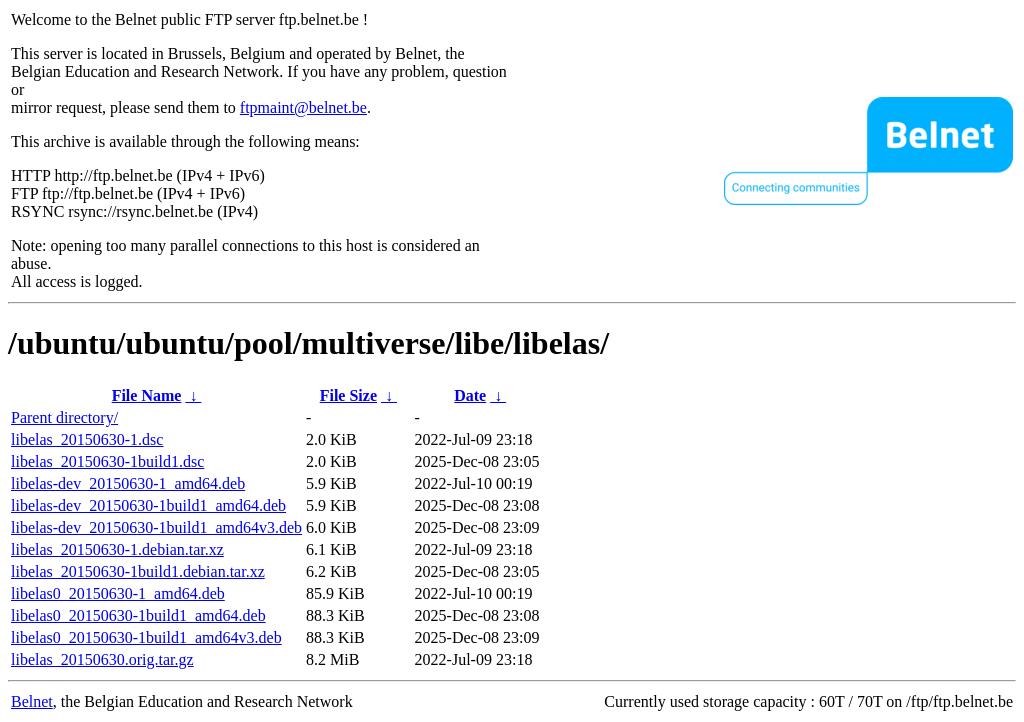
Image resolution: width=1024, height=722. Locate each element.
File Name (147, 395)
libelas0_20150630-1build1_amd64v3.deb (146, 637)
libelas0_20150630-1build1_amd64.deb (138, 615)
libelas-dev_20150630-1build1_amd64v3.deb (156, 527)
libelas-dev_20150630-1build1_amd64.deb (148, 505)
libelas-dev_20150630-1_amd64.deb (128, 483)
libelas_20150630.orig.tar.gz (102, 659)
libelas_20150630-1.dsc (87, 439)
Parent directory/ (64, 417)
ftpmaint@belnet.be (303, 107)
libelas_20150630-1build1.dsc (107, 461)
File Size (348, 395)
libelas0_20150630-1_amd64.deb (118, 593)
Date (470, 395)
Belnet (32, 701)
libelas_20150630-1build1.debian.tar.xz (138, 571)
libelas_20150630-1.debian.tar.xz (117, 549)
